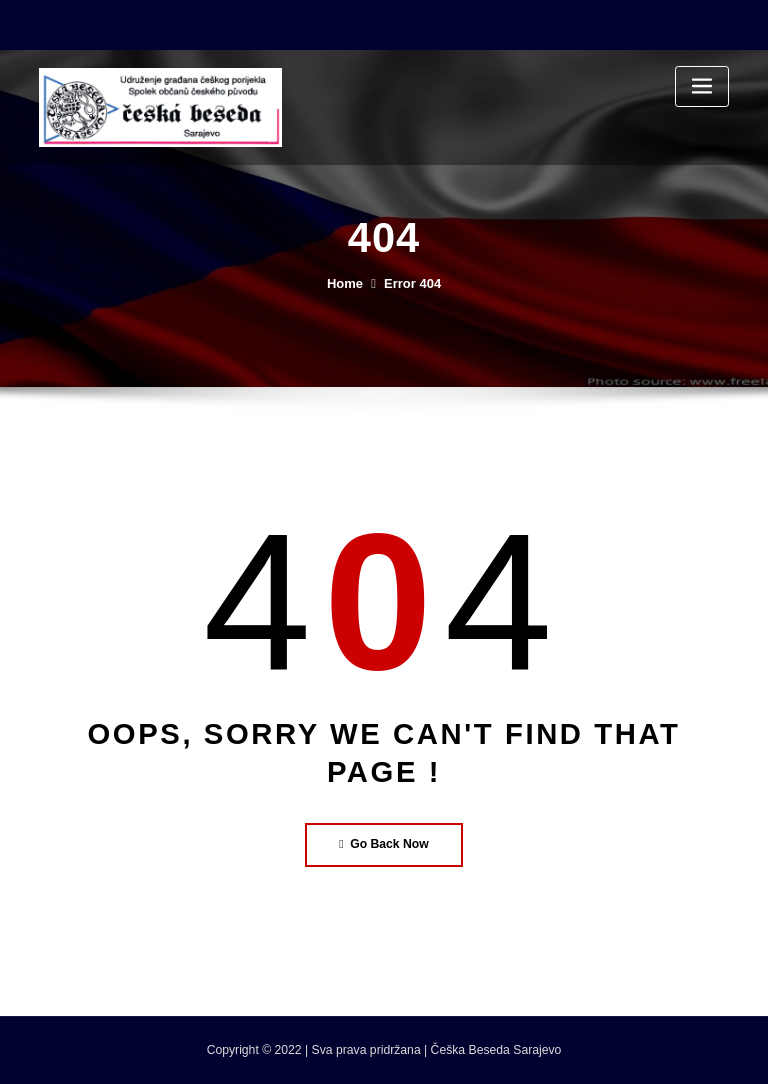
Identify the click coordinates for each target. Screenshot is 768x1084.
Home (345, 283)
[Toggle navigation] (702, 86)
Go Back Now (384, 844)
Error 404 (412, 283)
